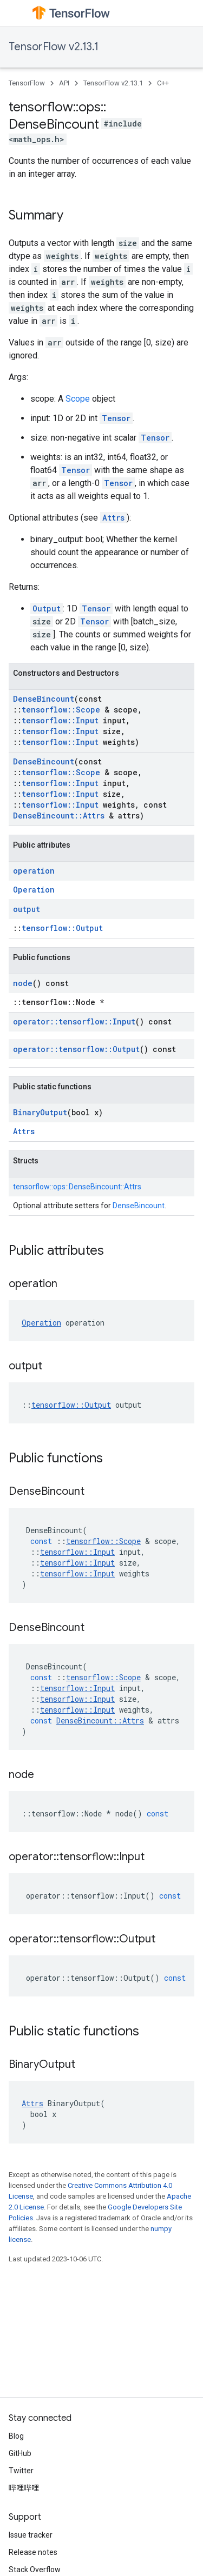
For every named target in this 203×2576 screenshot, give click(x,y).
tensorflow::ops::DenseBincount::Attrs (77, 1186)
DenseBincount (43, 699)
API (64, 83)
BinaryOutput (40, 1112)
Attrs (113, 517)
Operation (34, 889)
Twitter (21, 2470)
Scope (78, 399)
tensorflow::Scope (61, 709)
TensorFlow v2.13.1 (54, 47)
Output (46, 608)
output (26, 909)
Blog (16, 2436)
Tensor (116, 418)
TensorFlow (27, 83)
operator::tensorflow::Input (74, 1021)
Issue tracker (31, 2535)
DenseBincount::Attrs (58, 815)
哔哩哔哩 (24, 2488)
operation (34, 871)
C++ (163, 83)
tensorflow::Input (60, 720)
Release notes (33, 2552)
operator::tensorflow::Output (76, 1049)
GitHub (20, 2453)
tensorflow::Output (62, 928)
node (22, 983)
